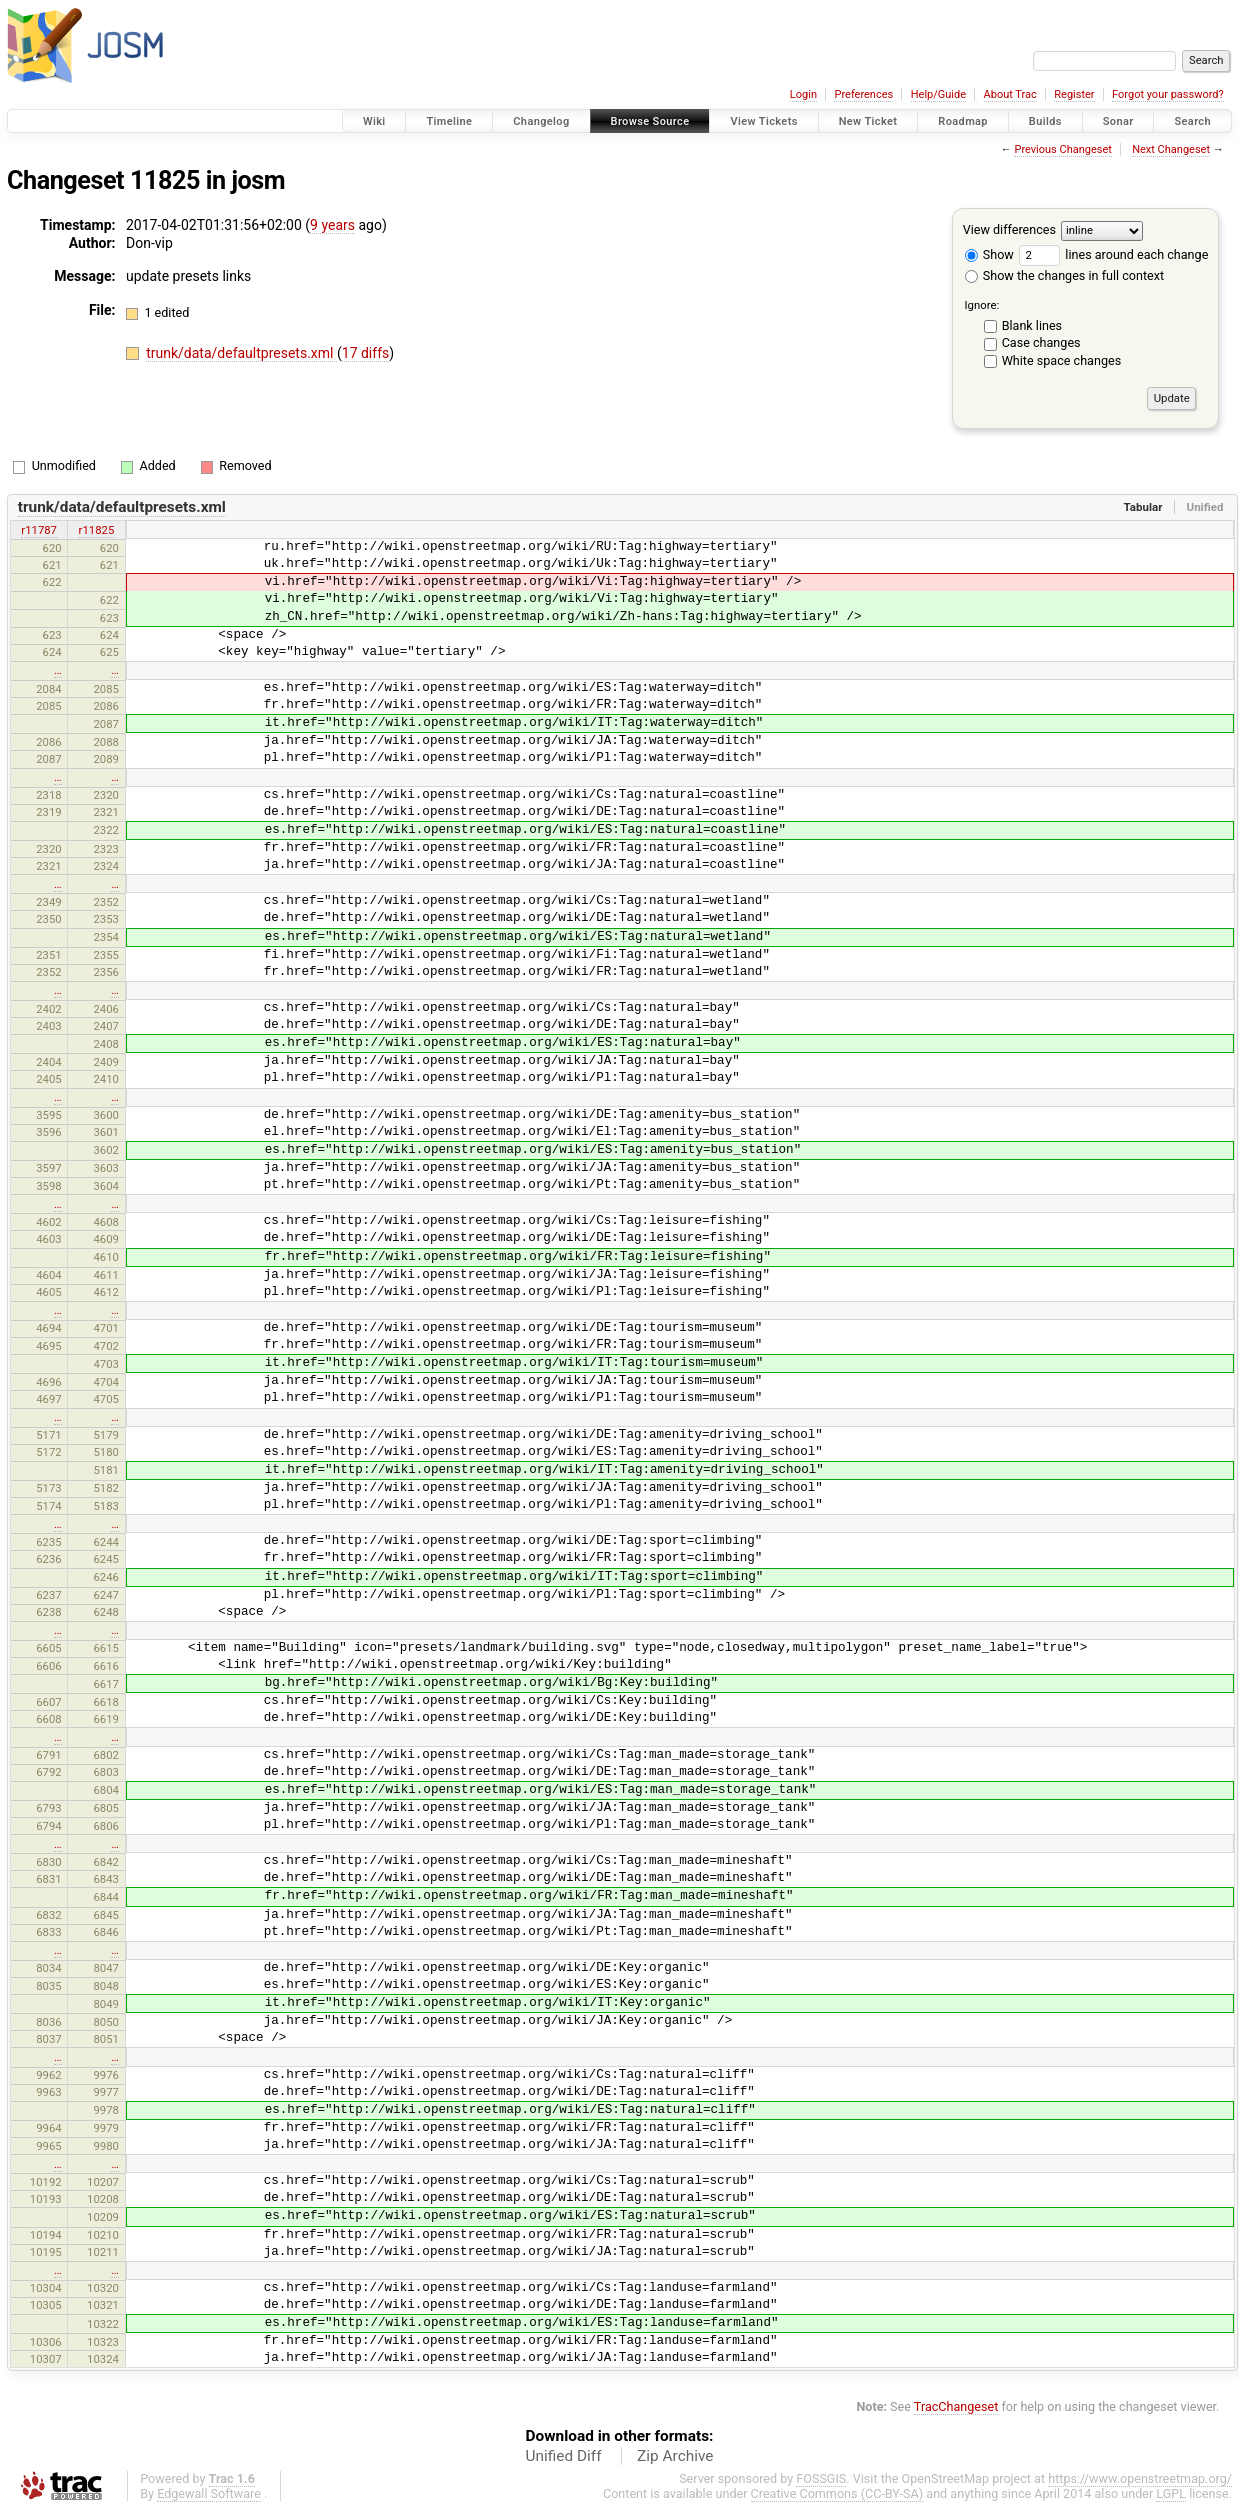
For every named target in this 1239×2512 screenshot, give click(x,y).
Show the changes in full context (1064, 275)
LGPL (1171, 2493)
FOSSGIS (821, 2478)
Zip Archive (675, 2456)
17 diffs (365, 353)
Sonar (1118, 121)
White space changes (1062, 360)
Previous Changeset (1062, 149)
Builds (1045, 121)
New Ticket (868, 121)
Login (803, 94)
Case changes (1041, 342)
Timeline (449, 121)
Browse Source (650, 121)
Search (1192, 121)
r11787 (39, 530)
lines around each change (1113, 254)
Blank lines (1032, 325)
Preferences (863, 94)
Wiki (374, 121)
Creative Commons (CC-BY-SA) (837, 2493)
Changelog (541, 121)
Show (989, 254)
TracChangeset (956, 2406)
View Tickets (763, 121)
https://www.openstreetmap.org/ (1140, 2478)
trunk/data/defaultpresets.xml (241, 353)
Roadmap (963, 121)
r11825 (97, 530)
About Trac (1010, 94)
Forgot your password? (1168, 94)
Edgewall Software (209, 2493)
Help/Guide (938, 94)
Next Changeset (1171, 149)
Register (1074, 94)
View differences (1009, 229)
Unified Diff (564, 2456)
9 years (332, 225)
